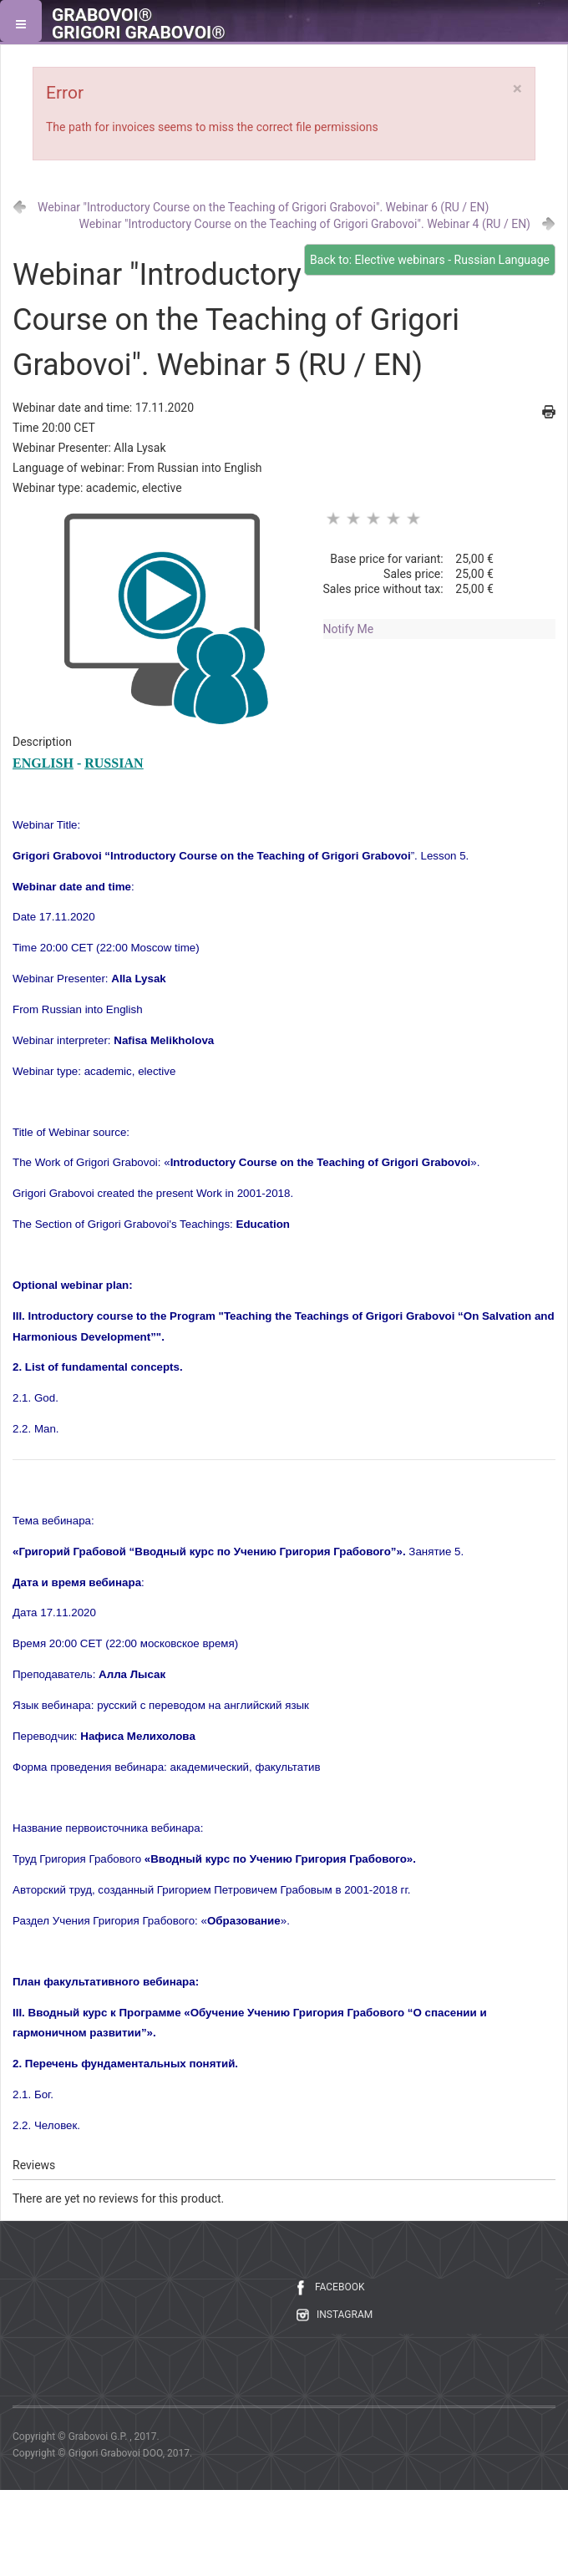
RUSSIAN (113, 763)
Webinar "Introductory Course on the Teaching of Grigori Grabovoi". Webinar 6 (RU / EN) (263, 207)
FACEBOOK (340, 2287)
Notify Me (348, 629)
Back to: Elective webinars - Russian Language (430, 259)
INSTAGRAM (345, 2314)
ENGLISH (43, 763)
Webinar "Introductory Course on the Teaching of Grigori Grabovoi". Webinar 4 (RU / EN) (304, 224)
